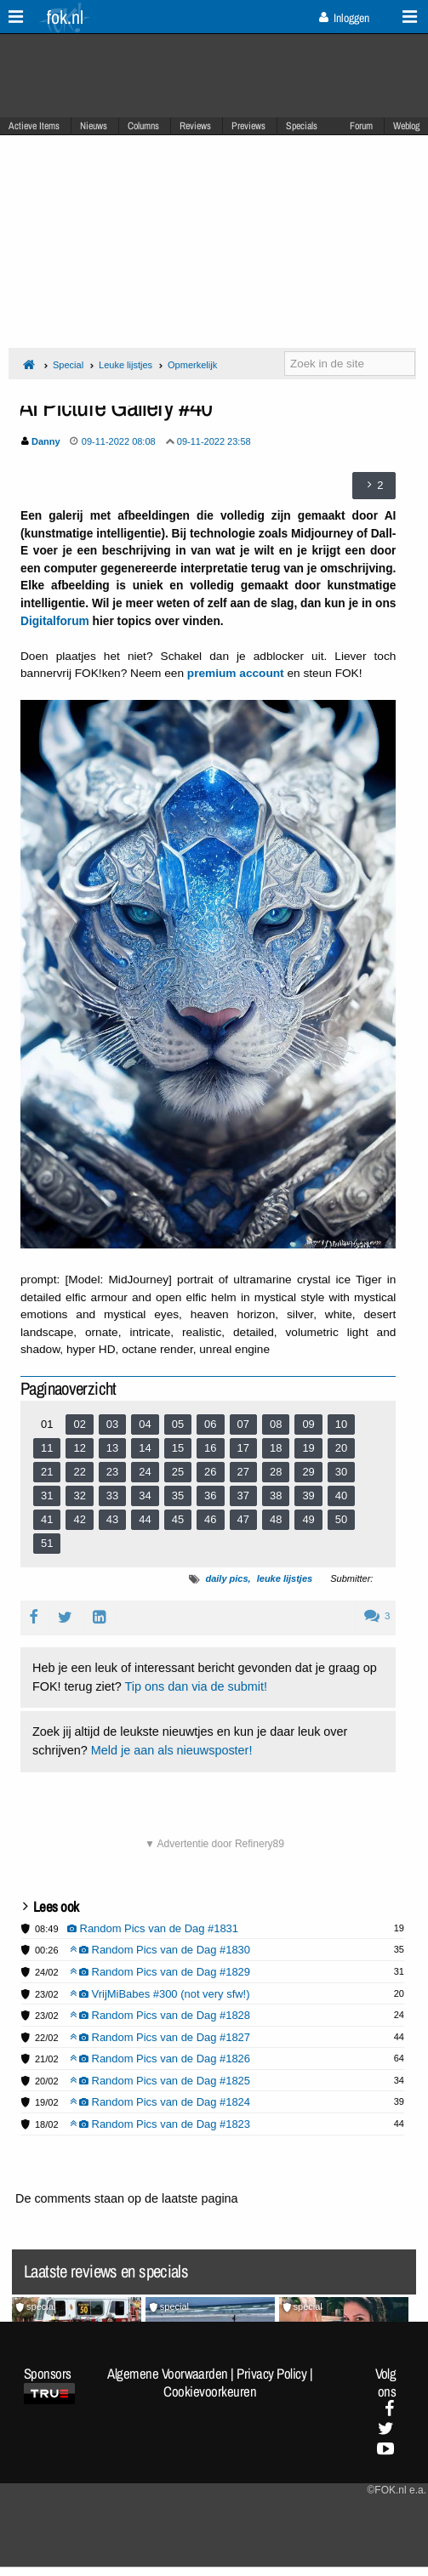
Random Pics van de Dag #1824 (160, 2101)
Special (68, 365)
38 (276, 1495)
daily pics (226, 1578)
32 (79, 1495)
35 (178, 1495)
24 (145, 1471)
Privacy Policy (271, 2373)
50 (341, 1519)
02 (79, 1424)
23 (112, 1471)
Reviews (195, 126)
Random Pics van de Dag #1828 (160, 2015)
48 (276, 1519)
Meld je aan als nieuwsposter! (172, 1750)
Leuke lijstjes (125, 365)
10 (341, 1424)
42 (79, 1519)
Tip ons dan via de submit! (196, 1686)
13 (112, 1448)
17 (243, 1448)
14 (145, 1448)
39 (308, 1495)
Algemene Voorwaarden (167, 2373)
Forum (361, 126)
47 (243, 1519)
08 (276, 1424)
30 (341, 1471)
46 (210, 1519)
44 (145, 1519)
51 (47, 1543)
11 (47, 1448)
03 (112, 1424)
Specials (301, 126)
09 (308, 1424)
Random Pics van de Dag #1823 (160, 2124)
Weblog (406, 126)
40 (341, 1495)
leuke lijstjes (284, 1578)
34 (145, 1495)
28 (276, 1471)
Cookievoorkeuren (209, 2391)
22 (79, 1471)
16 (210, 1448)
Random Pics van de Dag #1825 (160, 2080)
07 (243, 1424)
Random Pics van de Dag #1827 (160, 2037)
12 (79, 1448)
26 (210, 1471)
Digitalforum (54, 621)
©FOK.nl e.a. (396, 2490)
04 (145, 1424)
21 (47, 1471)
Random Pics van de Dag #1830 (160, 1949)
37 (243, 1495)
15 (178, 1448)
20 (341, 1448)
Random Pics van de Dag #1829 (160, 1971)
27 (243, 1471)
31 (47, 1495)
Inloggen (344, 18)
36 (210, 1495)
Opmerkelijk (192, 365)
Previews (248, 126)
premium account (235, 673)
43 (112, 1519)
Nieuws (93, 126)
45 (178, 1519)
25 (178, 1471)
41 (47, 1519)
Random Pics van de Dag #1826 (160, 2058)
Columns (143, 126)
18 (276, 1448)
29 (308, 1471)
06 (210, 1424)
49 (308, 1519)
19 (308, 1448)
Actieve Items (34, 126)
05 (178, 1424)
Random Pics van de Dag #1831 (153, 1928)
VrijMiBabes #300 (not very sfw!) (160, 1993)
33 (112, 1495)
